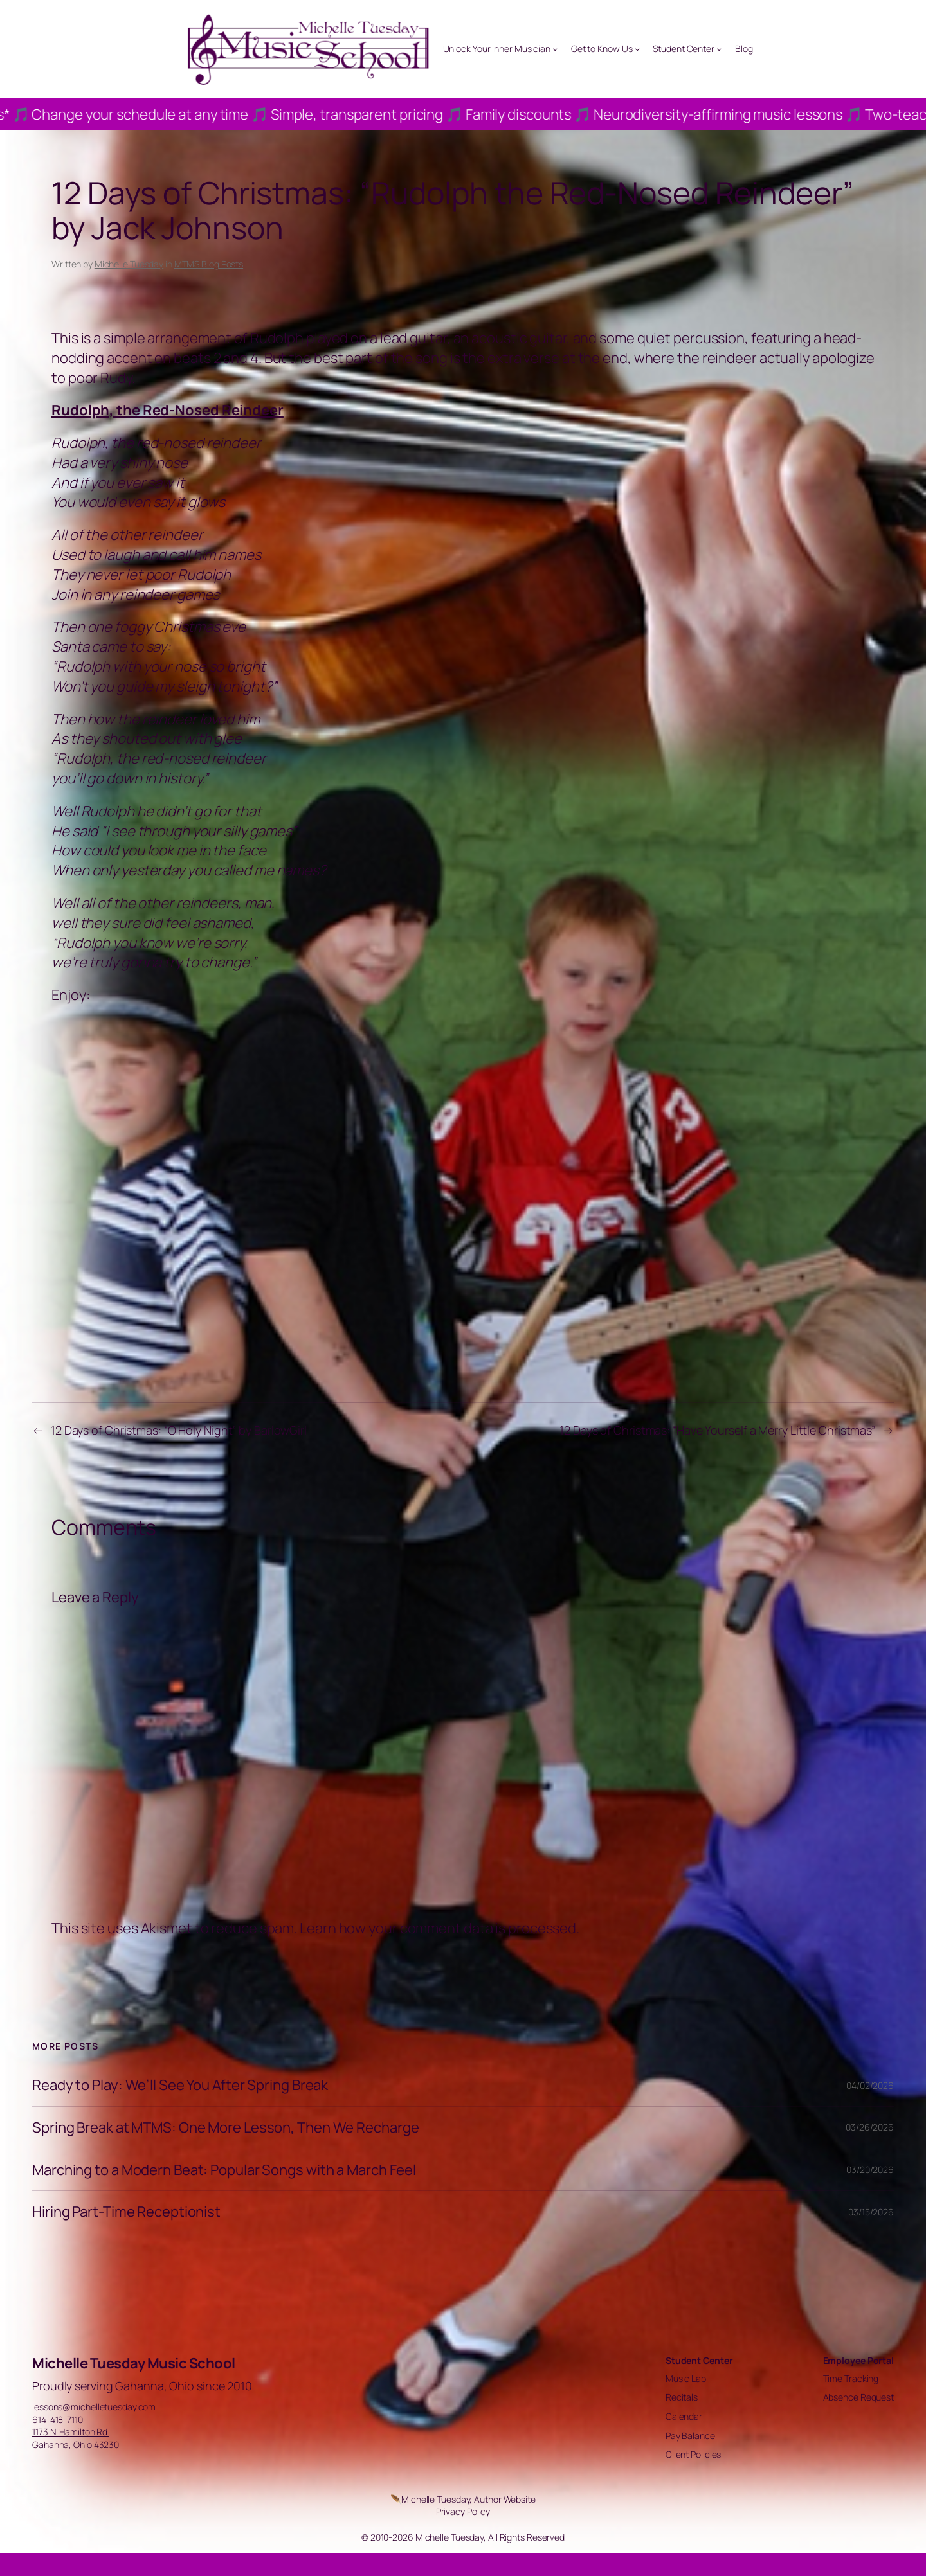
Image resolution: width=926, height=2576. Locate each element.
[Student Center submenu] (719, 48)
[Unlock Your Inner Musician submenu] (555, 48)
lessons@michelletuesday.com (94, 2407)
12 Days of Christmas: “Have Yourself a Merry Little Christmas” (717, 1430)
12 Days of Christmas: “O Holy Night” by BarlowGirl (179, 1430)
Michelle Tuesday (129, 264)
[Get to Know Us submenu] (637, 48)
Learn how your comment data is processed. (439, 1928)
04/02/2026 (870, 2085)
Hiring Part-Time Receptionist (126, 2212)
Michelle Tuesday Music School (133, 2363)
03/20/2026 (870, 2169)
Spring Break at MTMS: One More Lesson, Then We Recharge (225, 2128)
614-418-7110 (57, 2419)
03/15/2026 (871, 2212)
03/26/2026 (870, 2127)
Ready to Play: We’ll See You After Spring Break (180, 2085)
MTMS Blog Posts (209, 264)
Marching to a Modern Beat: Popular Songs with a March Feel (224, 2170)
